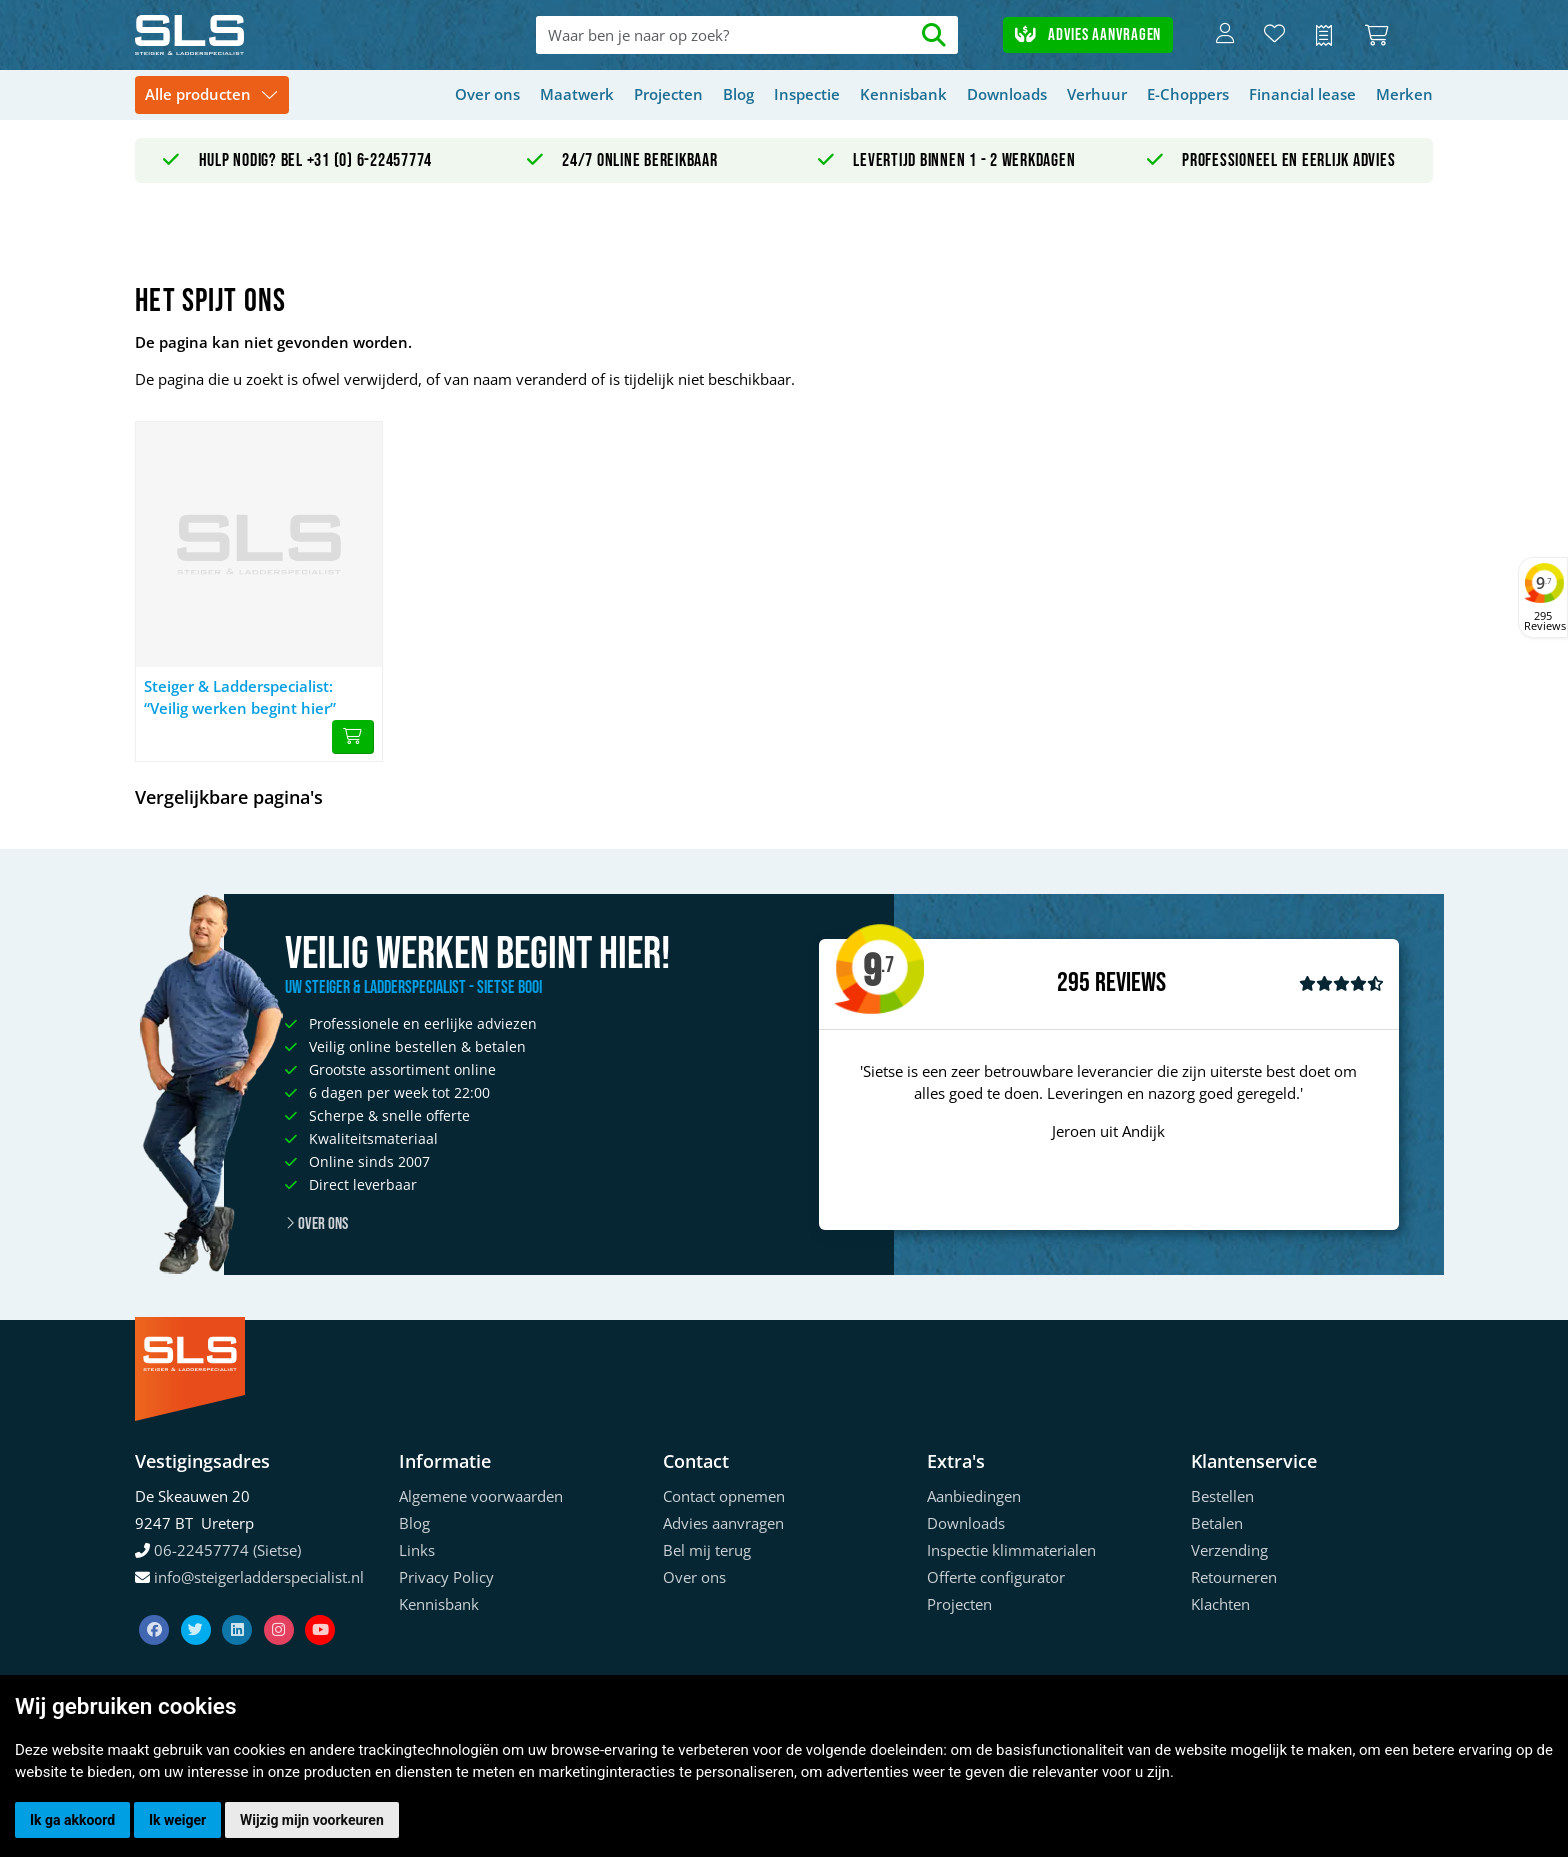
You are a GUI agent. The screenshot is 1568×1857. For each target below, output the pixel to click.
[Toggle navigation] (212, 95)
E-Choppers (1188, 94)
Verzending (1229, 1550)
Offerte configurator (996, 1577)
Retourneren (1234, 1577)
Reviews (1130, 983)
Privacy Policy (446, 1577)
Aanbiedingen (974, 1496)
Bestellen (1222, 1496)
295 (1073, 983)
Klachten (1220, 1604)
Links (417, 1550)
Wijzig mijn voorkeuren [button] (312, 1820)
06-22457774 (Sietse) (227, 1550)
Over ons (487, 94)
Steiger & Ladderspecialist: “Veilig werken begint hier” (240, 697)
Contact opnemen (724, 1496)
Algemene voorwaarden (481, 1496)
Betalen (1217, 1523)
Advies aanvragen (1088, 35)
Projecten (668, 94)
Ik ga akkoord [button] (72, 1820)
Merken (1404, 94)
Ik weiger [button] (177, 1820)
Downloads (1007, 94)
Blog (738, 94)
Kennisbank (903, 94)
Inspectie (807, 94)
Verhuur (1097, 94)
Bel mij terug (707, 1550)
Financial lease (1302, 94)
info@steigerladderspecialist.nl (259, 1577)
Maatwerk (577, 94)
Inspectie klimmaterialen (1011, 1550)
